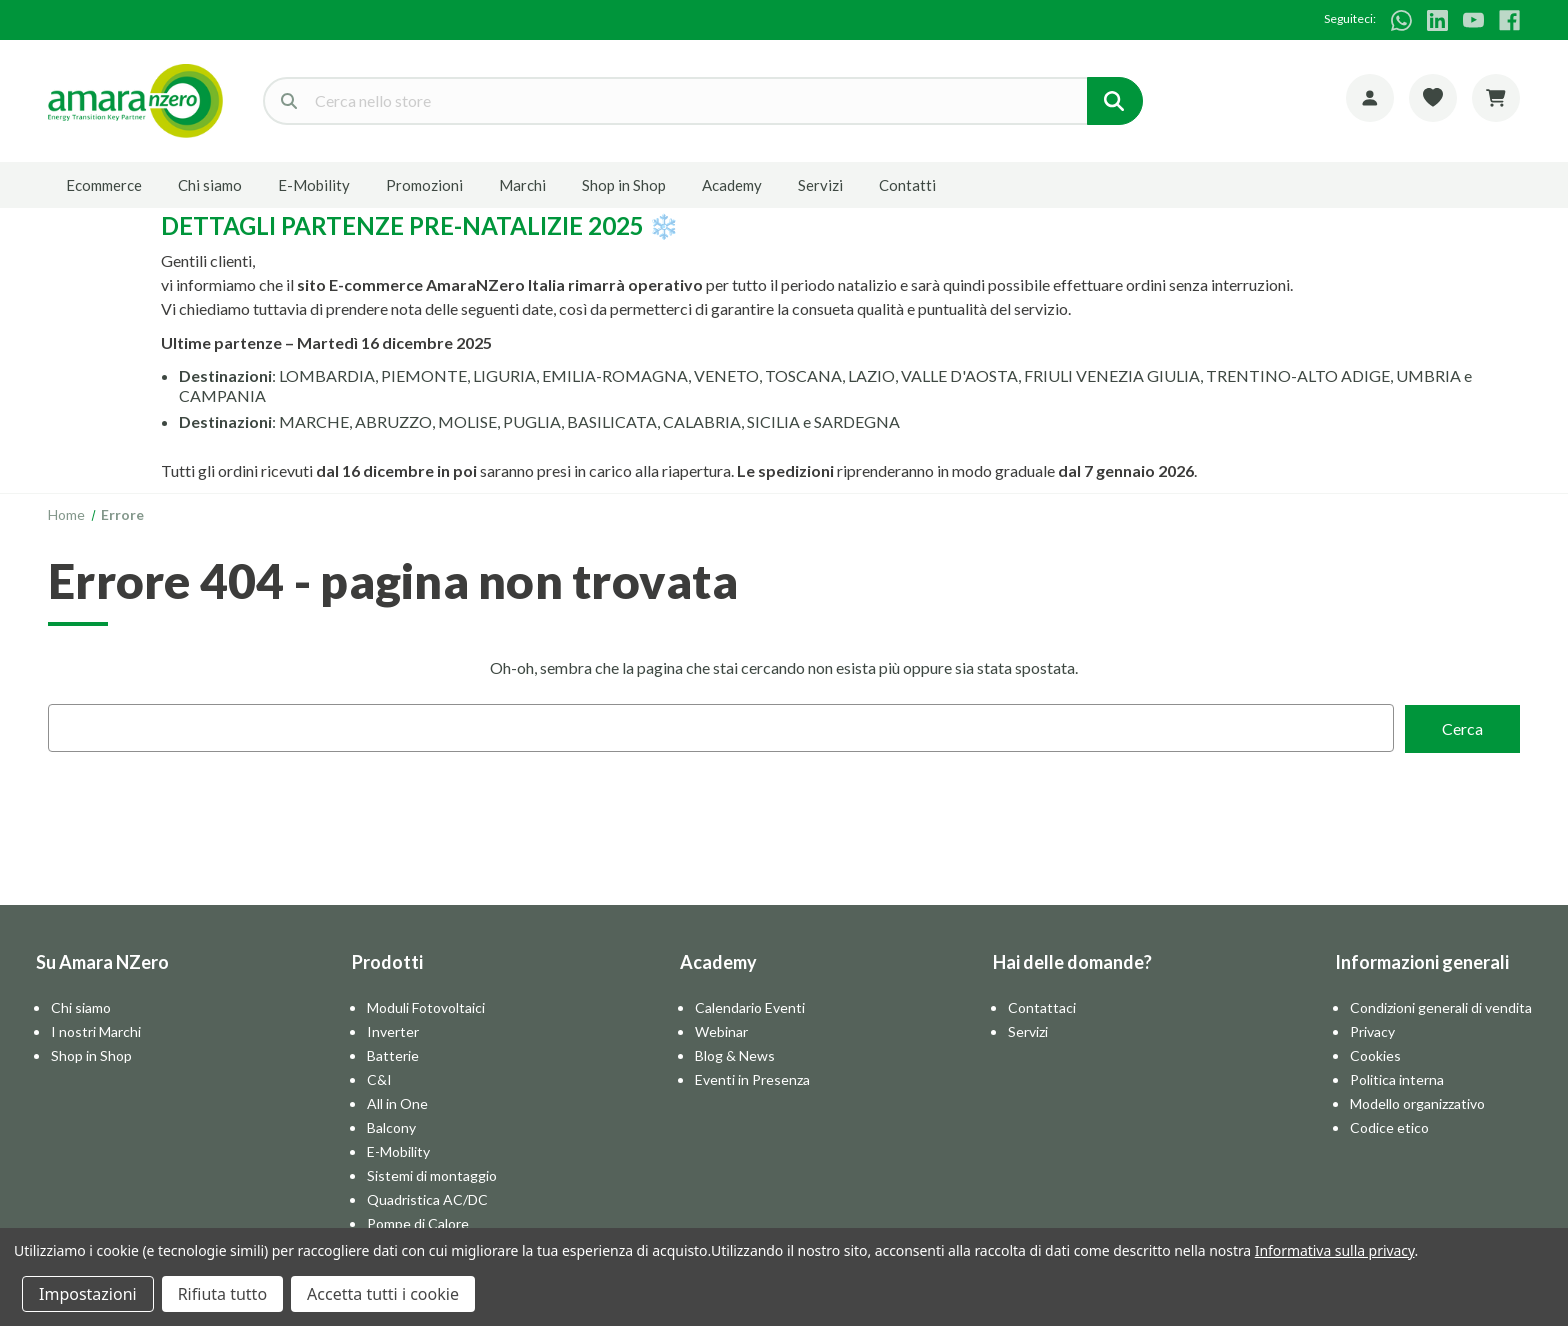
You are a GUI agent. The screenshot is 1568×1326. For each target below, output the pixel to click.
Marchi (522, 185)
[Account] (1370, 98)
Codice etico (1389, 1126)
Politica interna (1397, 1078)
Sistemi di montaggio (432, 1174)
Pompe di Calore (418, 1222)
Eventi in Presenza (752, 1078)
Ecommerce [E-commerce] (104, 185)
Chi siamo (210, 185)
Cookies (1375, 1054)
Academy (732, 185)
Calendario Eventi (750, 1006)
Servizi (820, 185)
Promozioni (424, 185)
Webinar (721, 1030)
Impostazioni (88, 1294)
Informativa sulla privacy (1335, 1250)
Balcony (391, 1126)
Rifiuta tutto (222, 1294)
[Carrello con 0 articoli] (1496, 98)
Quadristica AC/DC (427, 1198)
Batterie (393, 1054)
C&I (379, 1078)
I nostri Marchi (96, 1030)
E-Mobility (314, 185)
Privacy (1372, 1030)
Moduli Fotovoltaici (426, 1006)
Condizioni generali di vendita (1441, 1006)
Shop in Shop (624, 185)
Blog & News (735, 1054)
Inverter (393, 1030)
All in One (397, 1102)
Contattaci (1042, 1006)
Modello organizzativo (1417, 1102)
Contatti (907, 185)
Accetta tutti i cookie (383, 1294)
